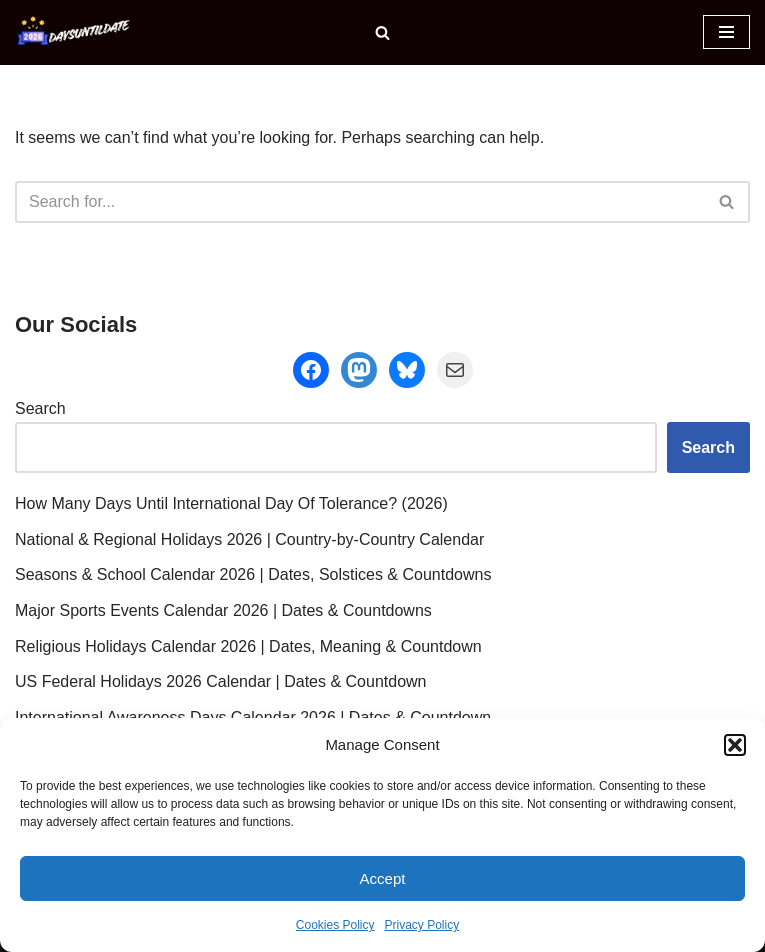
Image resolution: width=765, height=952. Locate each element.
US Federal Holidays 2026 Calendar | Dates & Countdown (221, 681)
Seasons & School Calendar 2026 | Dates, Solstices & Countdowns (253, 574)
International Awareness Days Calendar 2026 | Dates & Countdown (253, 717)
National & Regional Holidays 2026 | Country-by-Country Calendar (249, 539)
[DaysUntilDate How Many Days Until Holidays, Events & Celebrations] (75, 32)
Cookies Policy (335, 925)
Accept (383, 878)
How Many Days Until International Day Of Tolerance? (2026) (231, 503)
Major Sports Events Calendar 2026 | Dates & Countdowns (223, 610)
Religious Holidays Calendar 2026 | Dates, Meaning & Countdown (248, 646)
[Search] (382, 32)
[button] (735, 745)
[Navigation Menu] (726, 32)
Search (40, 408)
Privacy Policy (422, 925)
